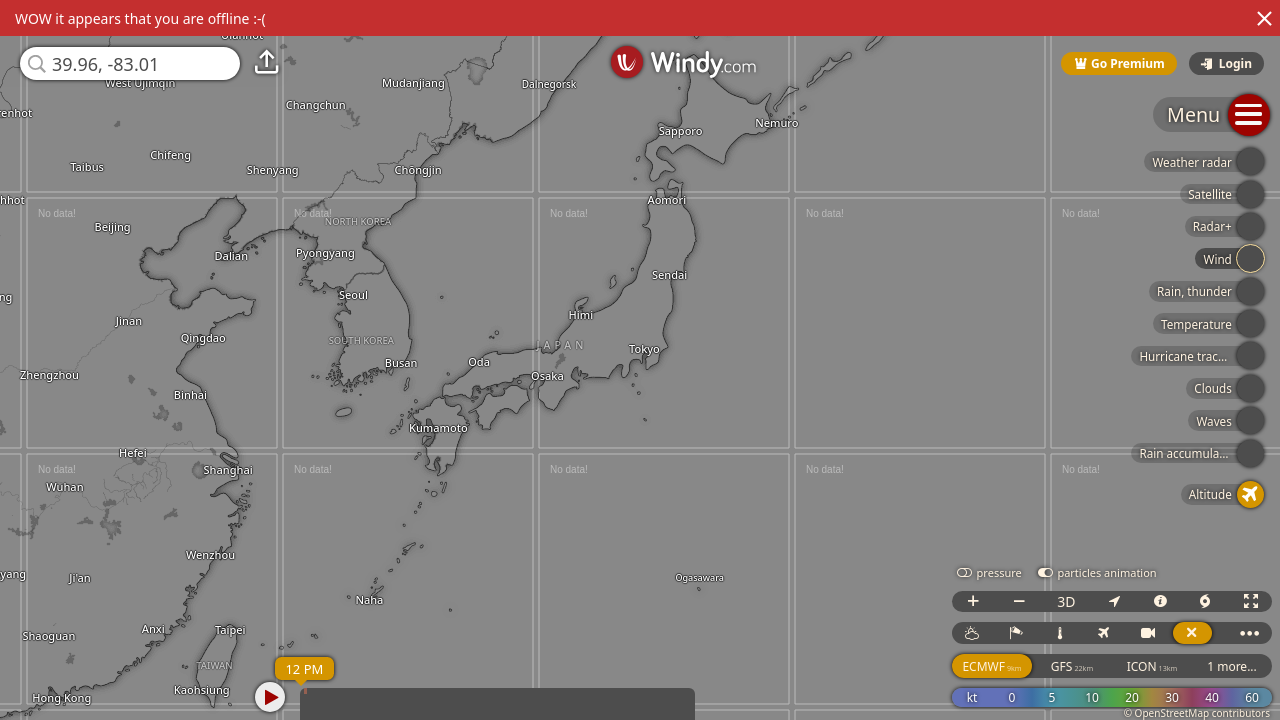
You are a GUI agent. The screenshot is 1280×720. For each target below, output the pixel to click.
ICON (1152, 666)
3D (1066, 601)
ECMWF (991, 666)
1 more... (1232, 666)
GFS (1072, 666)
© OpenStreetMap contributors (1197, 713)
